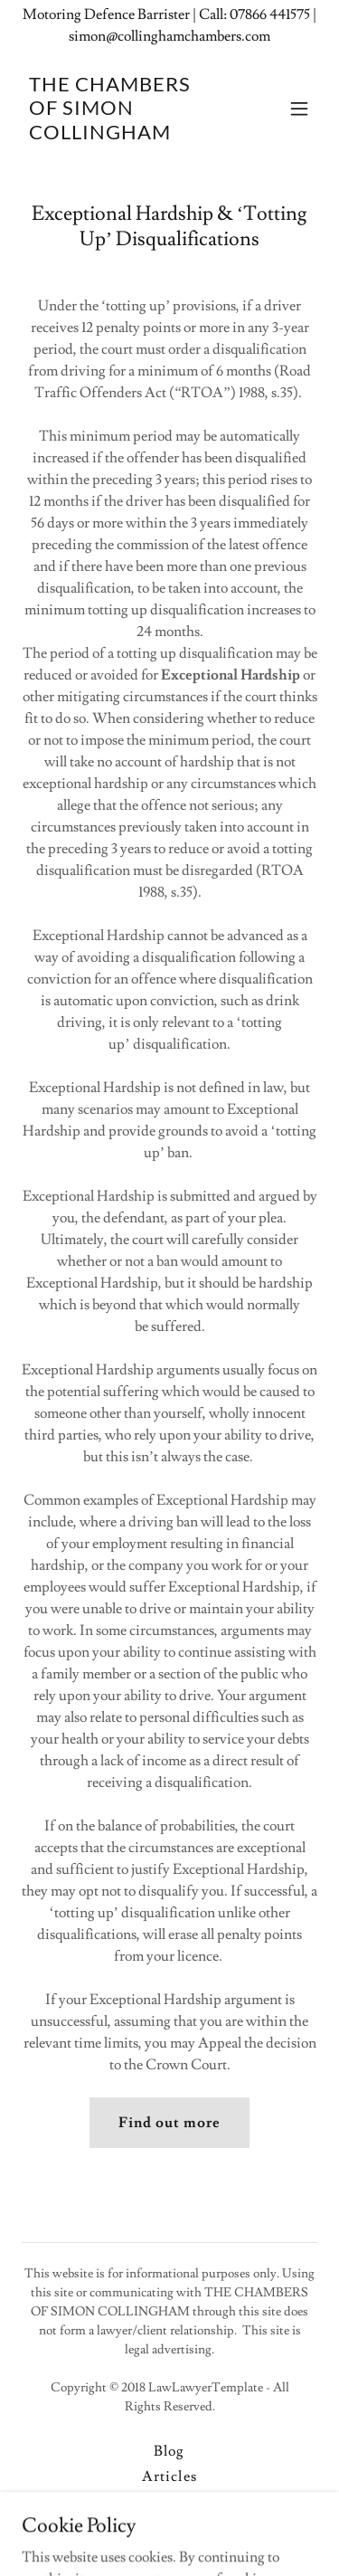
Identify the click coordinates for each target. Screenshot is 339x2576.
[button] (299, 108)
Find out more (169, 2123)
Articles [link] (169, 2476)
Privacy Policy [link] (169, 2527)
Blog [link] (169, 2451)
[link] (125, 135)
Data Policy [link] (169, 2502)
